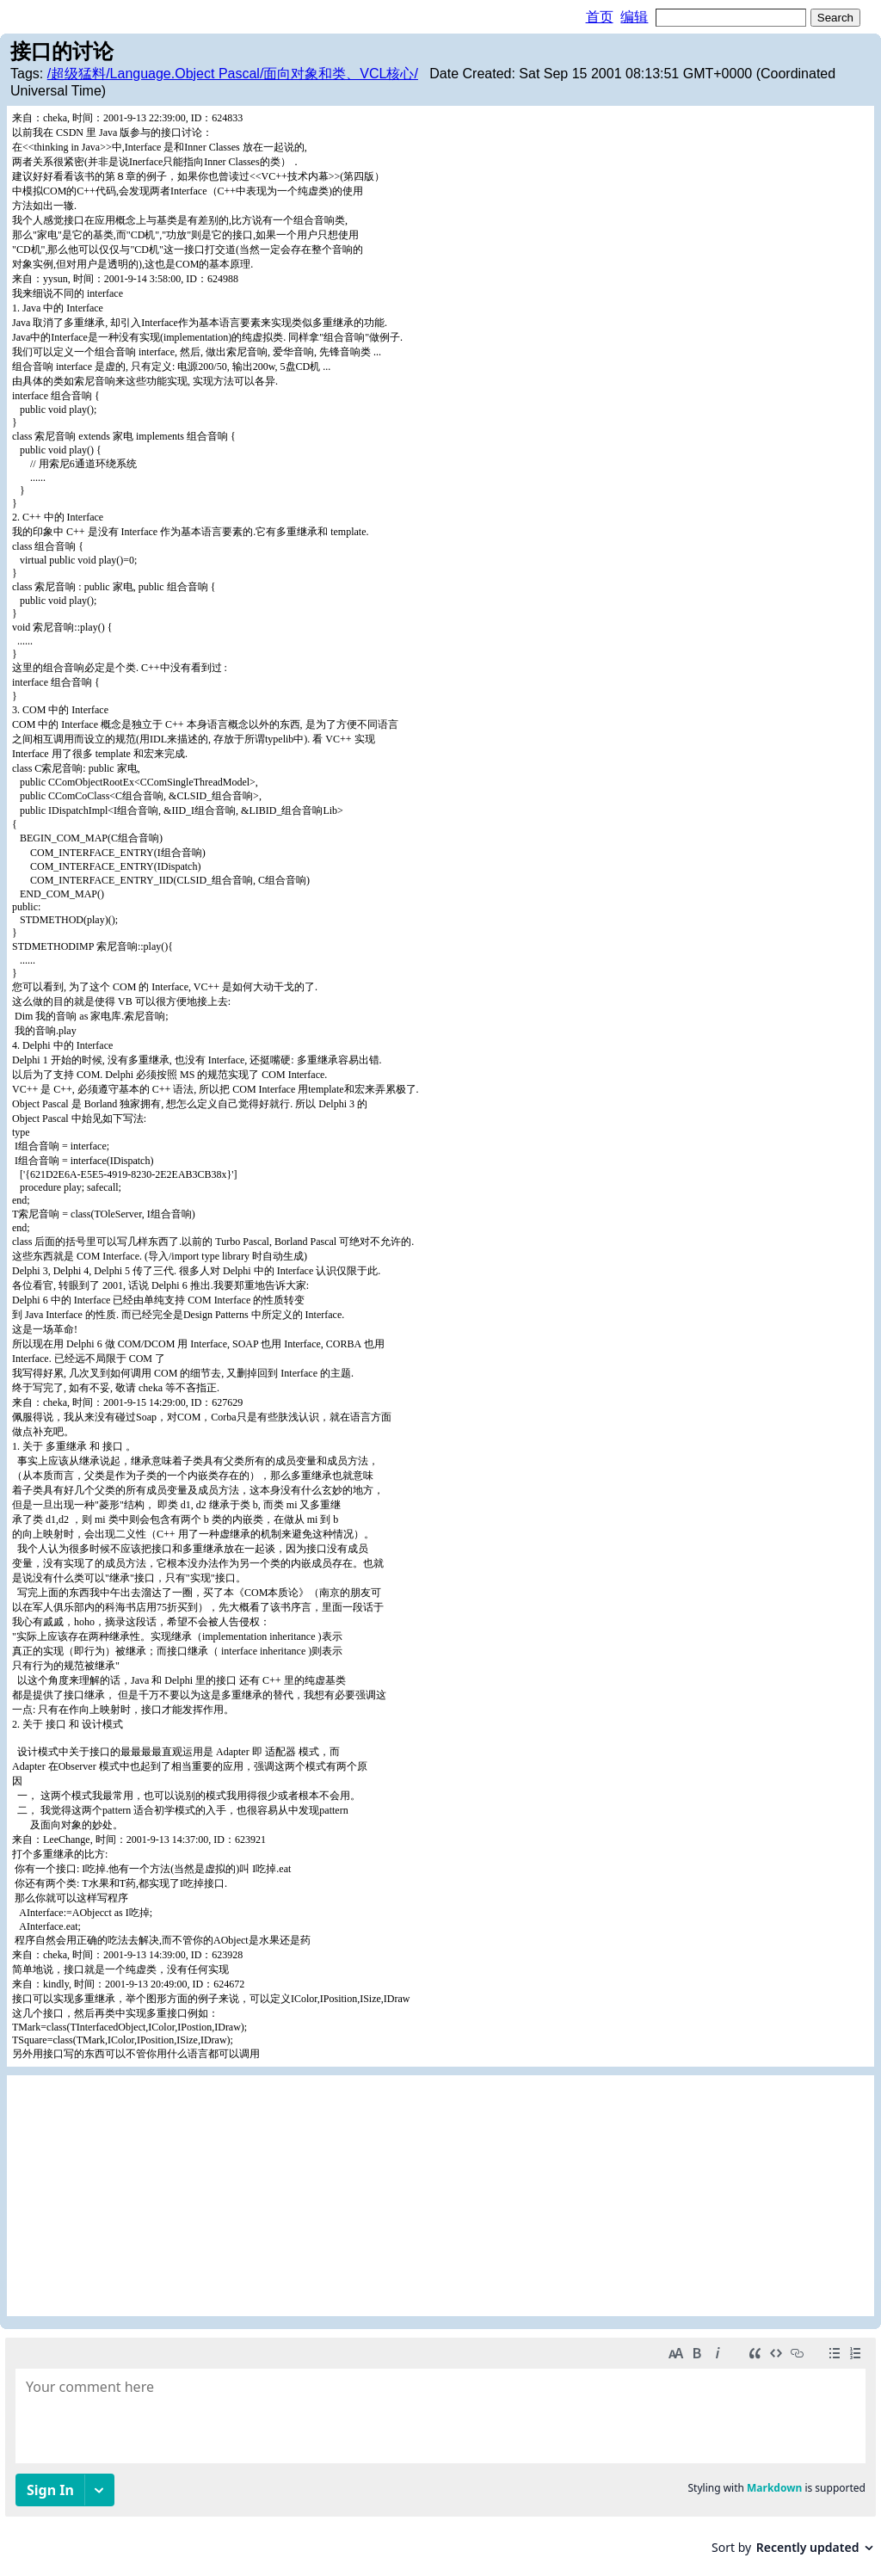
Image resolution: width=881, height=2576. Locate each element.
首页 (599, 16)
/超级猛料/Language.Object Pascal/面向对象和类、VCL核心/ (232, 73)
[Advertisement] (440, 2195)
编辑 (634, 16)
